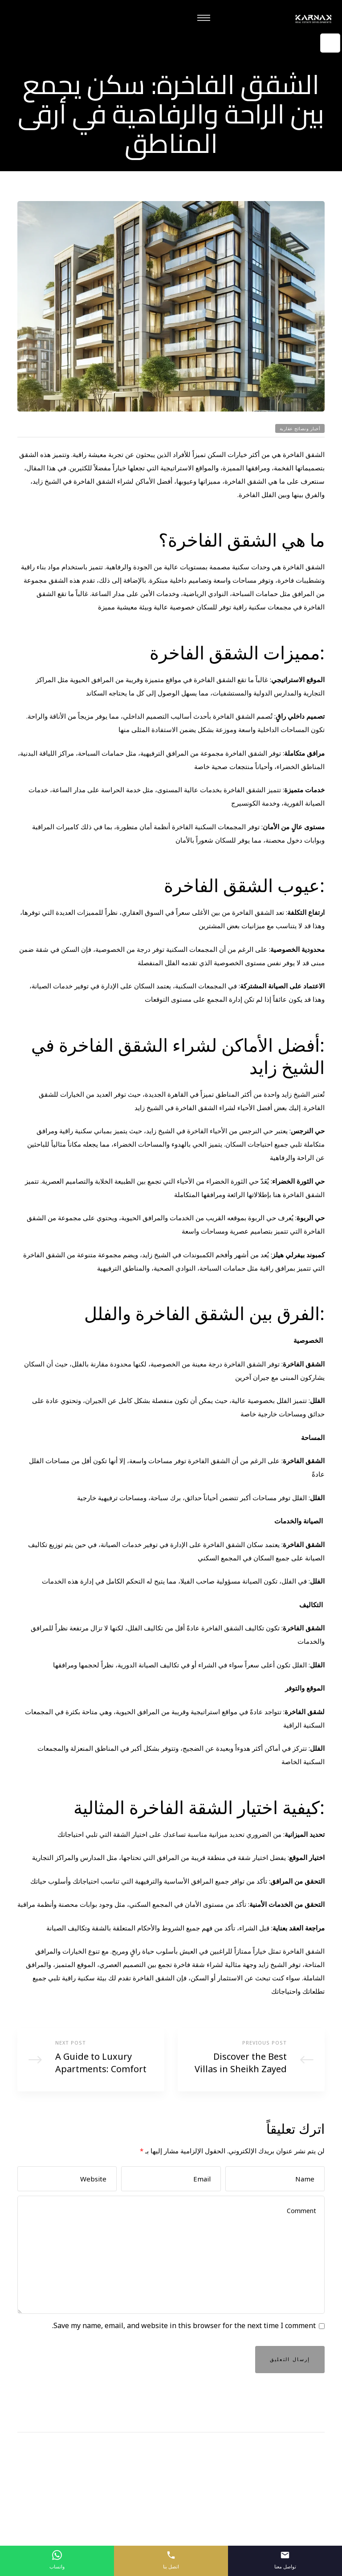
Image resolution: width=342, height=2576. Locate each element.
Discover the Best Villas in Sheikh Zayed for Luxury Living (251, 2063)
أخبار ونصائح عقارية (300, 422)
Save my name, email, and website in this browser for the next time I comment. (184, 2339)
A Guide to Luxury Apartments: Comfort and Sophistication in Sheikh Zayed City (90, 2063)
